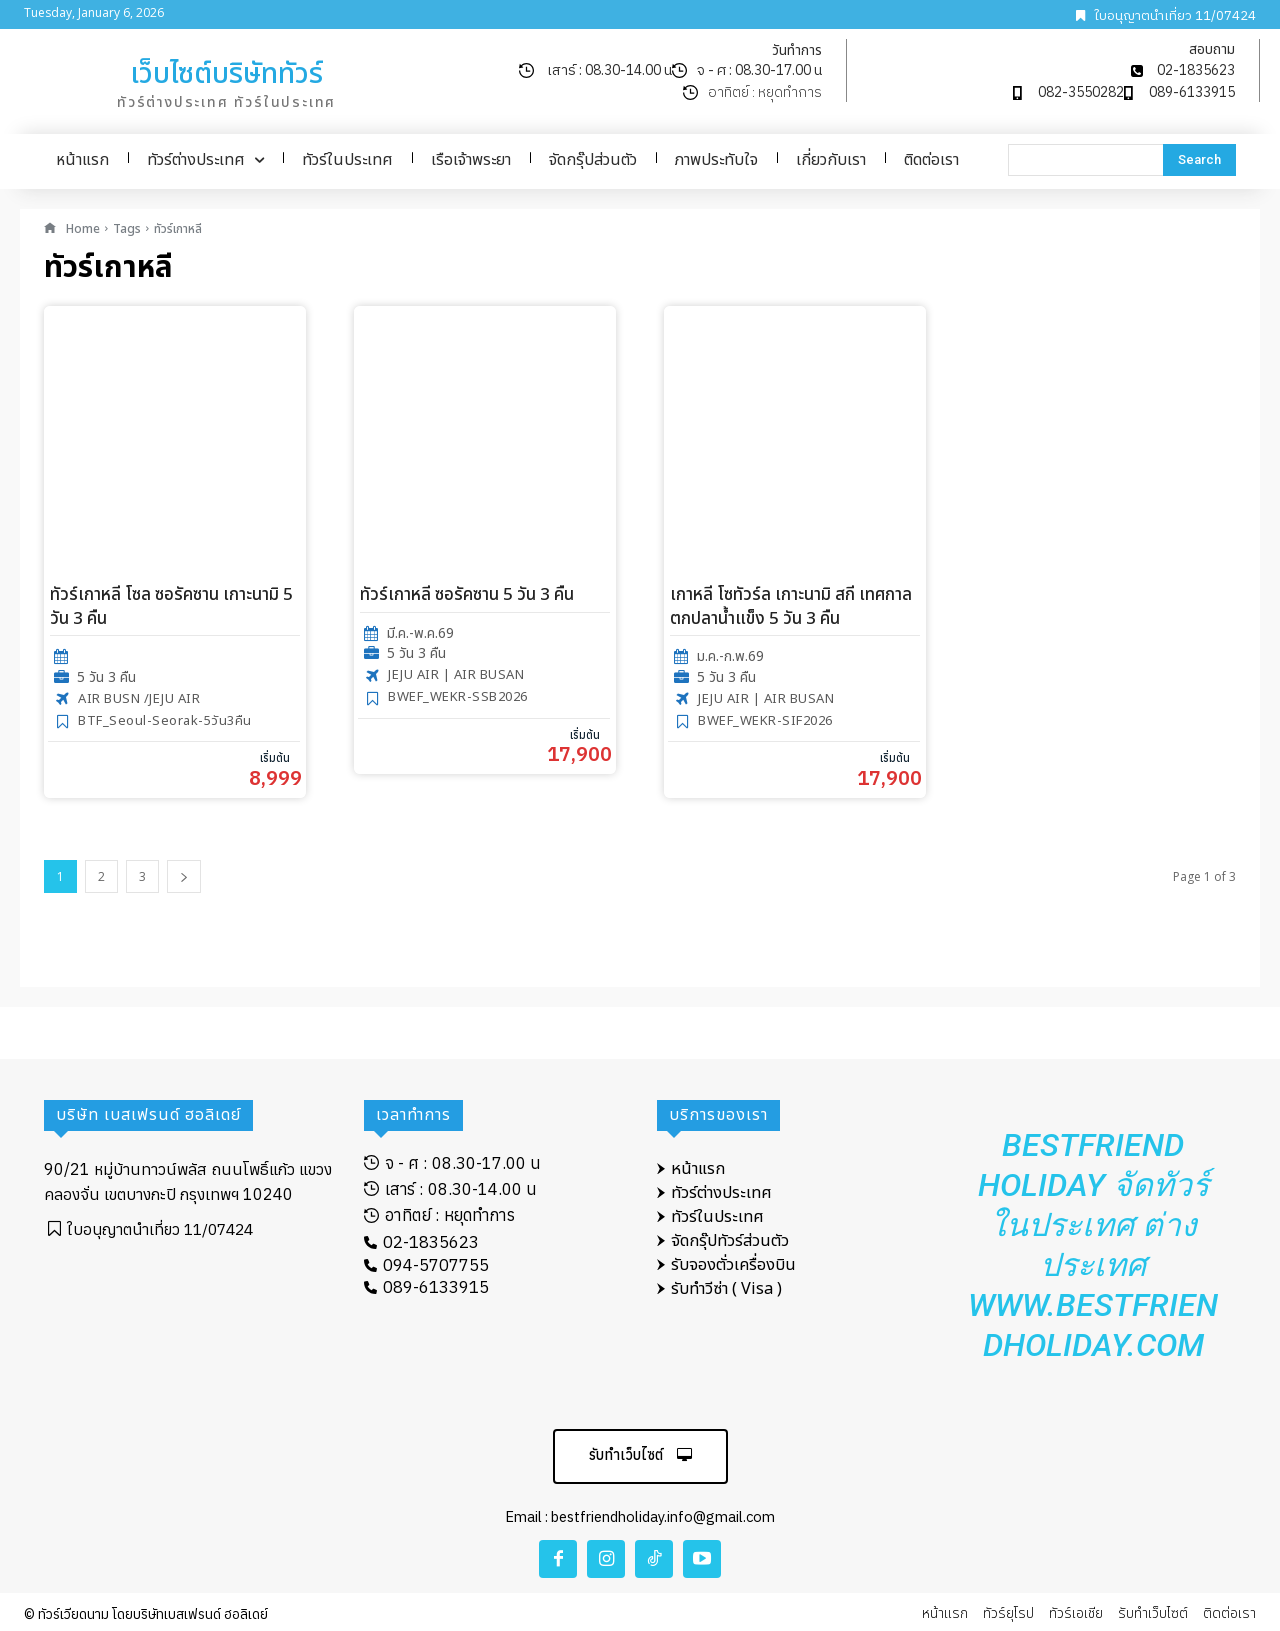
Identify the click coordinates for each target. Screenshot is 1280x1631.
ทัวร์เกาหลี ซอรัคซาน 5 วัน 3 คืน (467, 595)
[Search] (1199, 160)
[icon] (50, 229)
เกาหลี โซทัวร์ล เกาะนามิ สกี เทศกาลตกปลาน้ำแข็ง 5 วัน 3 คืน (791, 607)
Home (83, 229)
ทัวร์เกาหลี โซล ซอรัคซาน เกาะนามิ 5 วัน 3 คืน (171, 607)
